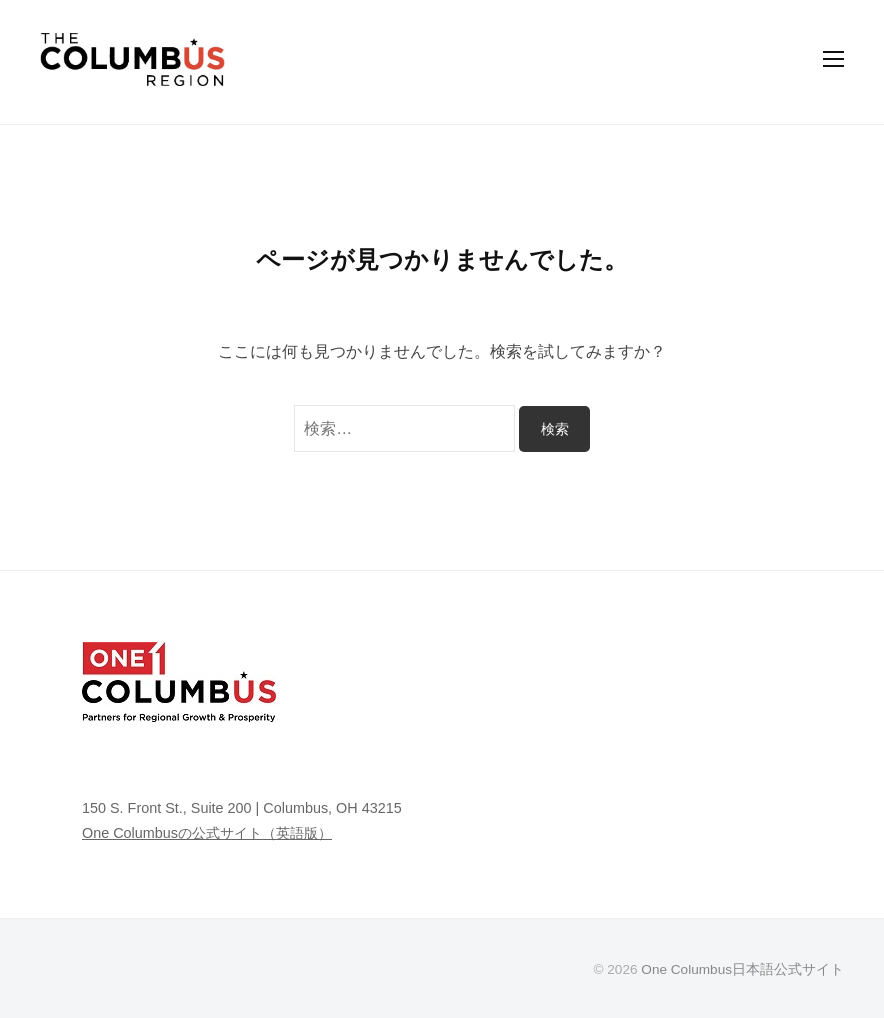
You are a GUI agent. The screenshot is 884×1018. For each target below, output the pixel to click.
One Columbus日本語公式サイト (742, 969)
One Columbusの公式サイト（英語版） (207, 833)
